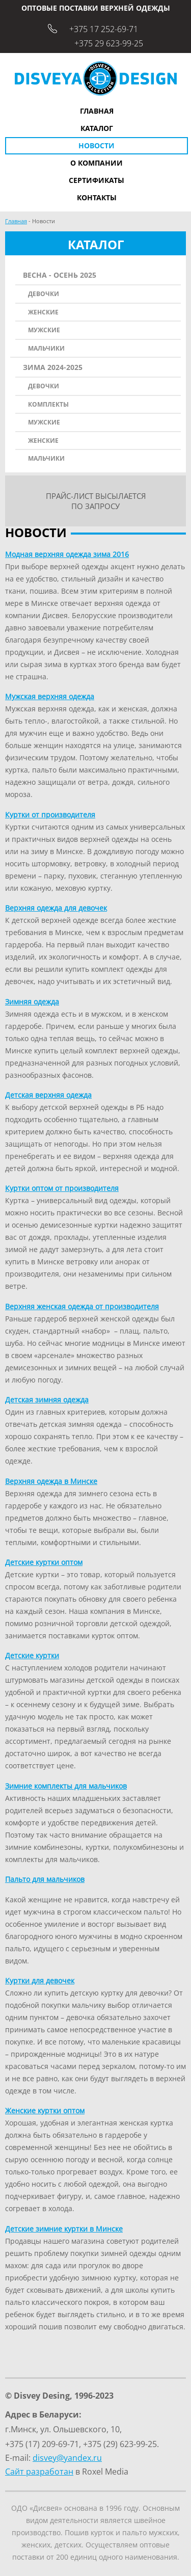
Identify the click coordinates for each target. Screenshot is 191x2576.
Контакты (97, 197)
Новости (96, 145)
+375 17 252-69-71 (103, 29)
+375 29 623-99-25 (108, 43)
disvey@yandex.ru (67, 2457)
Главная (97, 111)
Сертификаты (96, 180)
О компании (96, 163)
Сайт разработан (39, 2471)
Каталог (96, 128)
